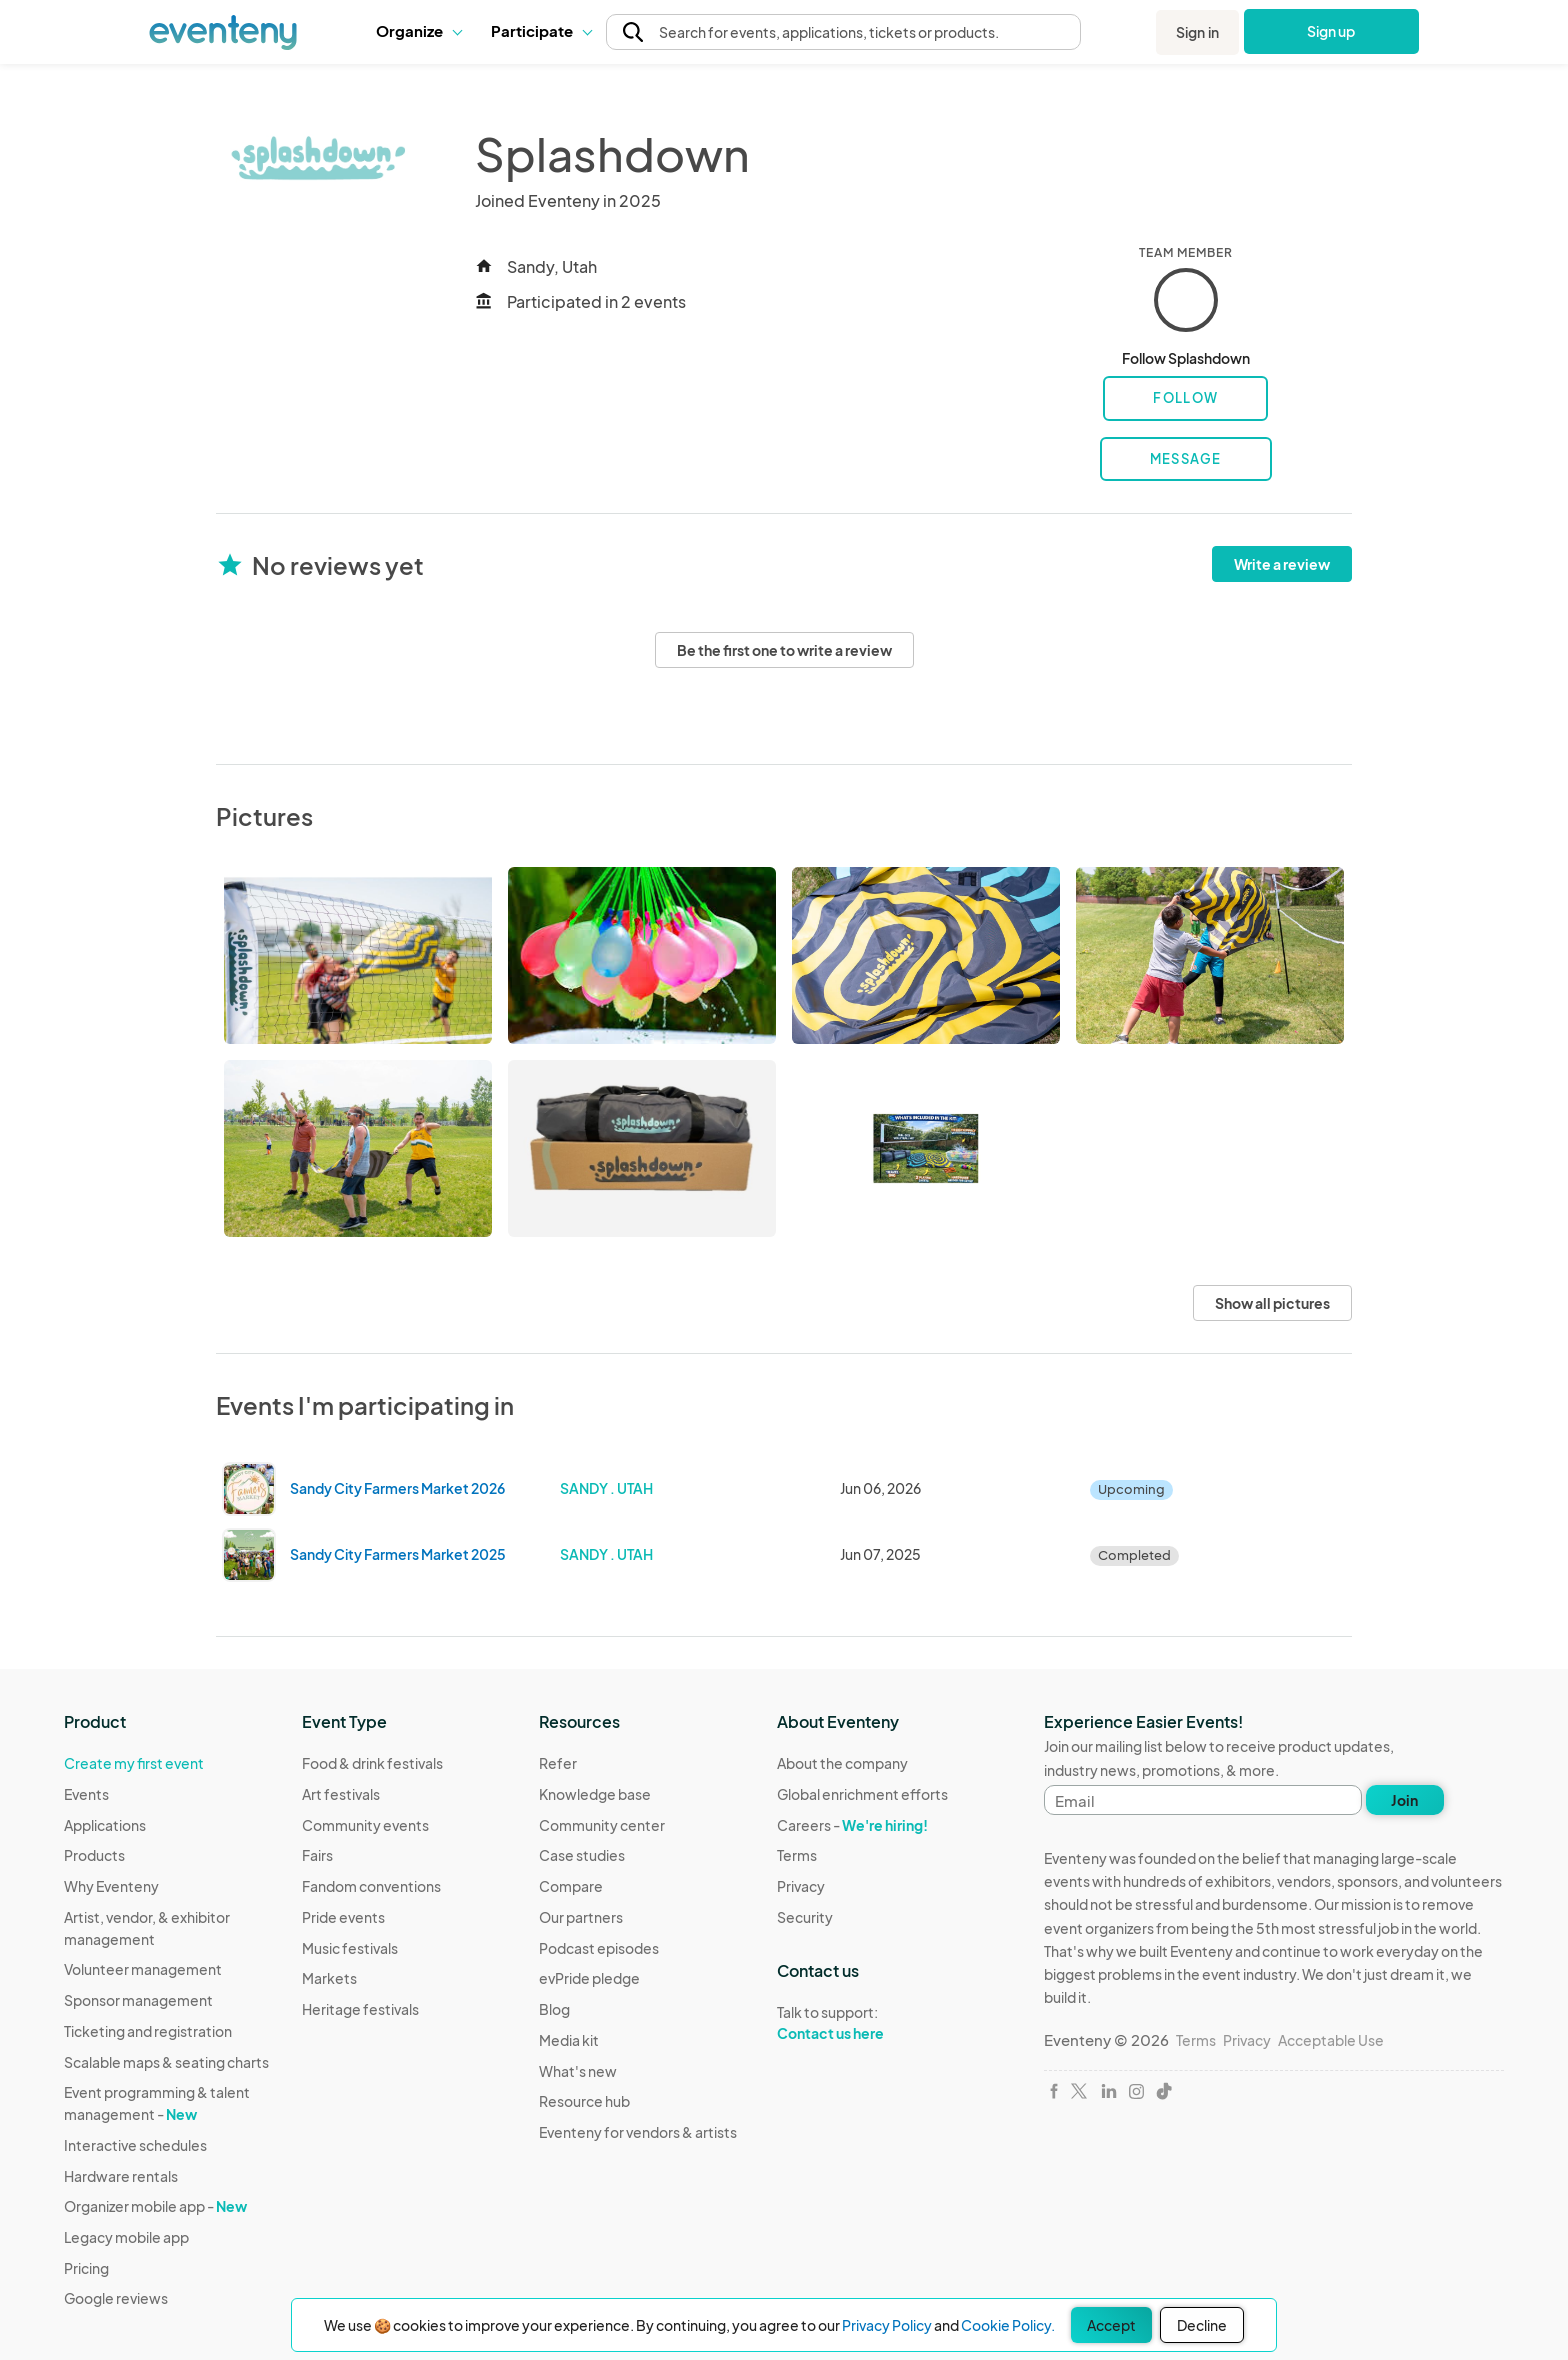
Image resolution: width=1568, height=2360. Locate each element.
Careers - (852, 1825)
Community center (602, 1825)
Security (805, 1917)
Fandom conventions (371, 1886)
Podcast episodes (599, 1948)
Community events (365, 1825)
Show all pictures (1272, 1303)
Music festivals (350, 1948)
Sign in (1197, 32)
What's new (578, 2071)
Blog (554, 2009)
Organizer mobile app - (155, 2206)
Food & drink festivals (372, 1763)
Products (94, 1855)
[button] (418, 31)
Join (1404, 1800)
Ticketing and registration (148, 2031)
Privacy (801, 1886)
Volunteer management (143, 1969)
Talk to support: (862, 2023)
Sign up (1331, 31)
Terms (797, 1855)
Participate (541, 30)
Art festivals (341, 1794)
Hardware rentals (121, 2176)
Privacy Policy (887, 2325)
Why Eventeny (111, 1886)
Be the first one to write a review (784, 650)
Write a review (1282, 564)
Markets (329, 1978)
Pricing (86, 2268)
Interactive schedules (135, 2145)
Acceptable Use (1331, 2040)
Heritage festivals (360, 2009)
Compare (571, 1886)
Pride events (343, 1917)
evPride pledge (589, 1978)
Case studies (582, 1855)
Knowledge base (595, 1794)
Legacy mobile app (126, 2237)
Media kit (569, 2040)
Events (86, 1794)
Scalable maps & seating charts (166, 2062)
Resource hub (584, 2101)
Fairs (317, 1855)
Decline (1202, 2325)
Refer (558, 1763)
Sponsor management (138, 2000)
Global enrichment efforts (862, 1794)
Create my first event (134, 1763)
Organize (418, 30)
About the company (842, 1763)
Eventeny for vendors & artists (638, 2132)
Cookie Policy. (1008, 2325)
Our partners (581, 1917)
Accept (1111, 2325)
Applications (105, 1825)
